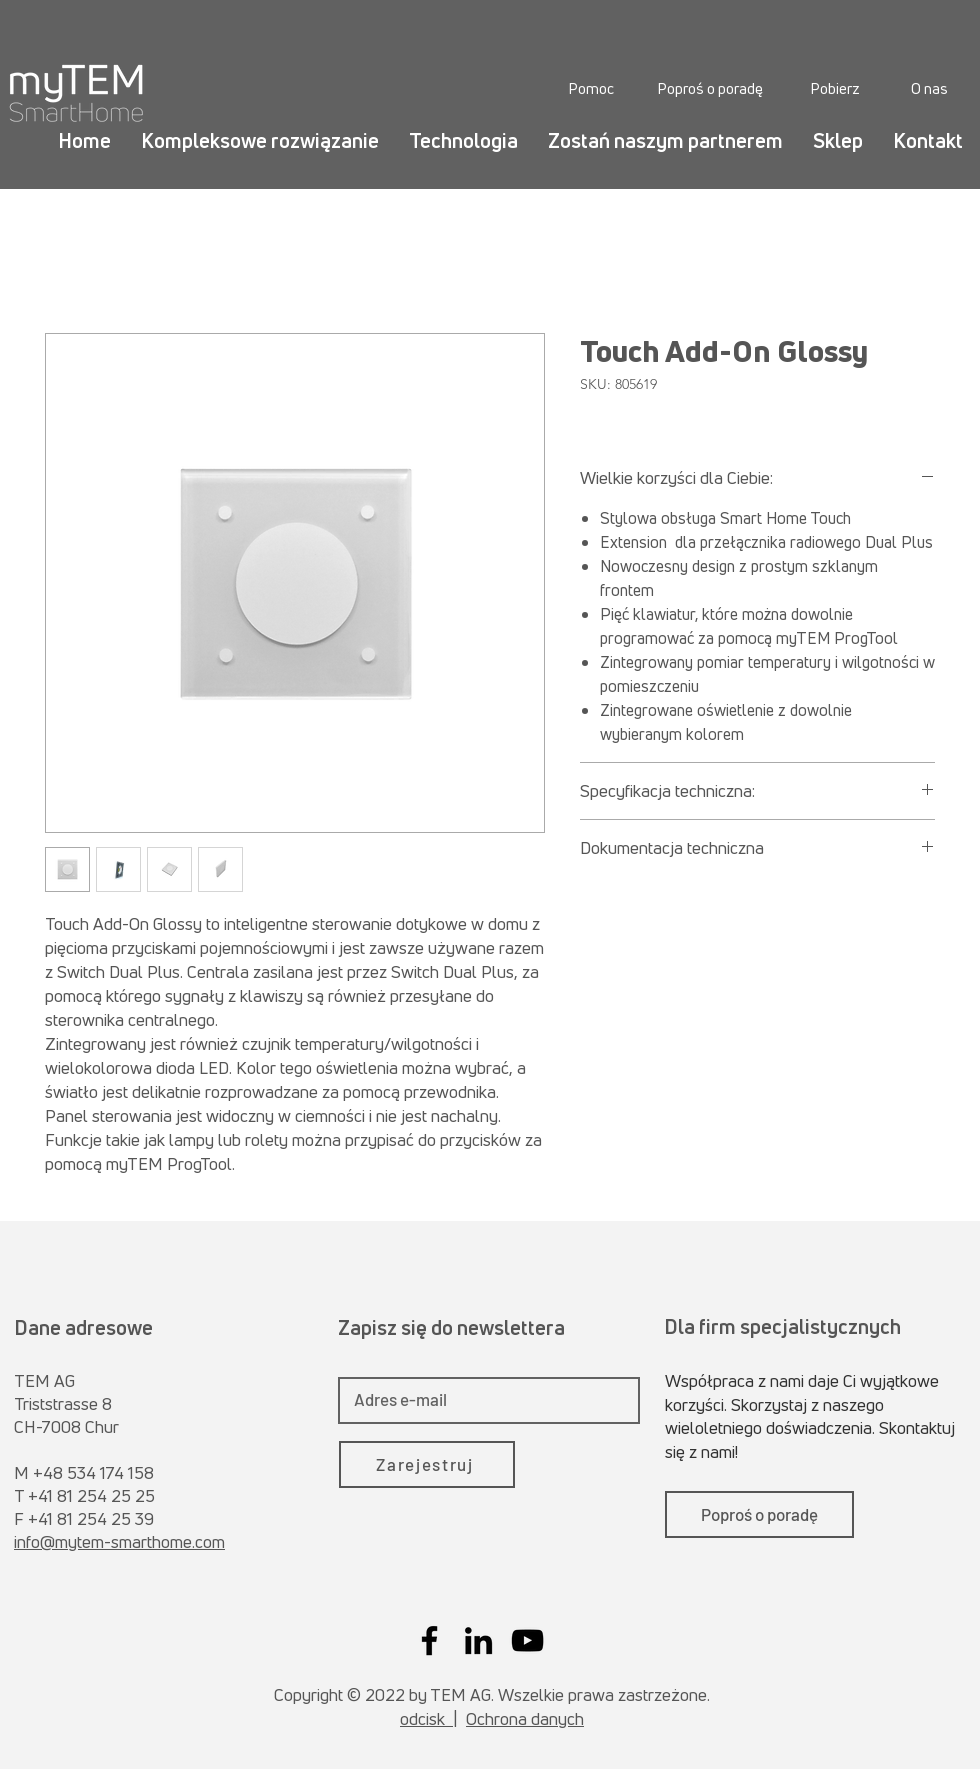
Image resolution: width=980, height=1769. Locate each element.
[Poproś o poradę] (709, 88)
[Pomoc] (590, 88)
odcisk (426, 1718)
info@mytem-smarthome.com (119, 1541)
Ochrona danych (525, 1718)
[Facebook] (429, 1640)
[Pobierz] (835, 88)
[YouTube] (527, 1640)
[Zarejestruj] (427, 1464)
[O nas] (929, 88)
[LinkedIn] (478, 1640)
